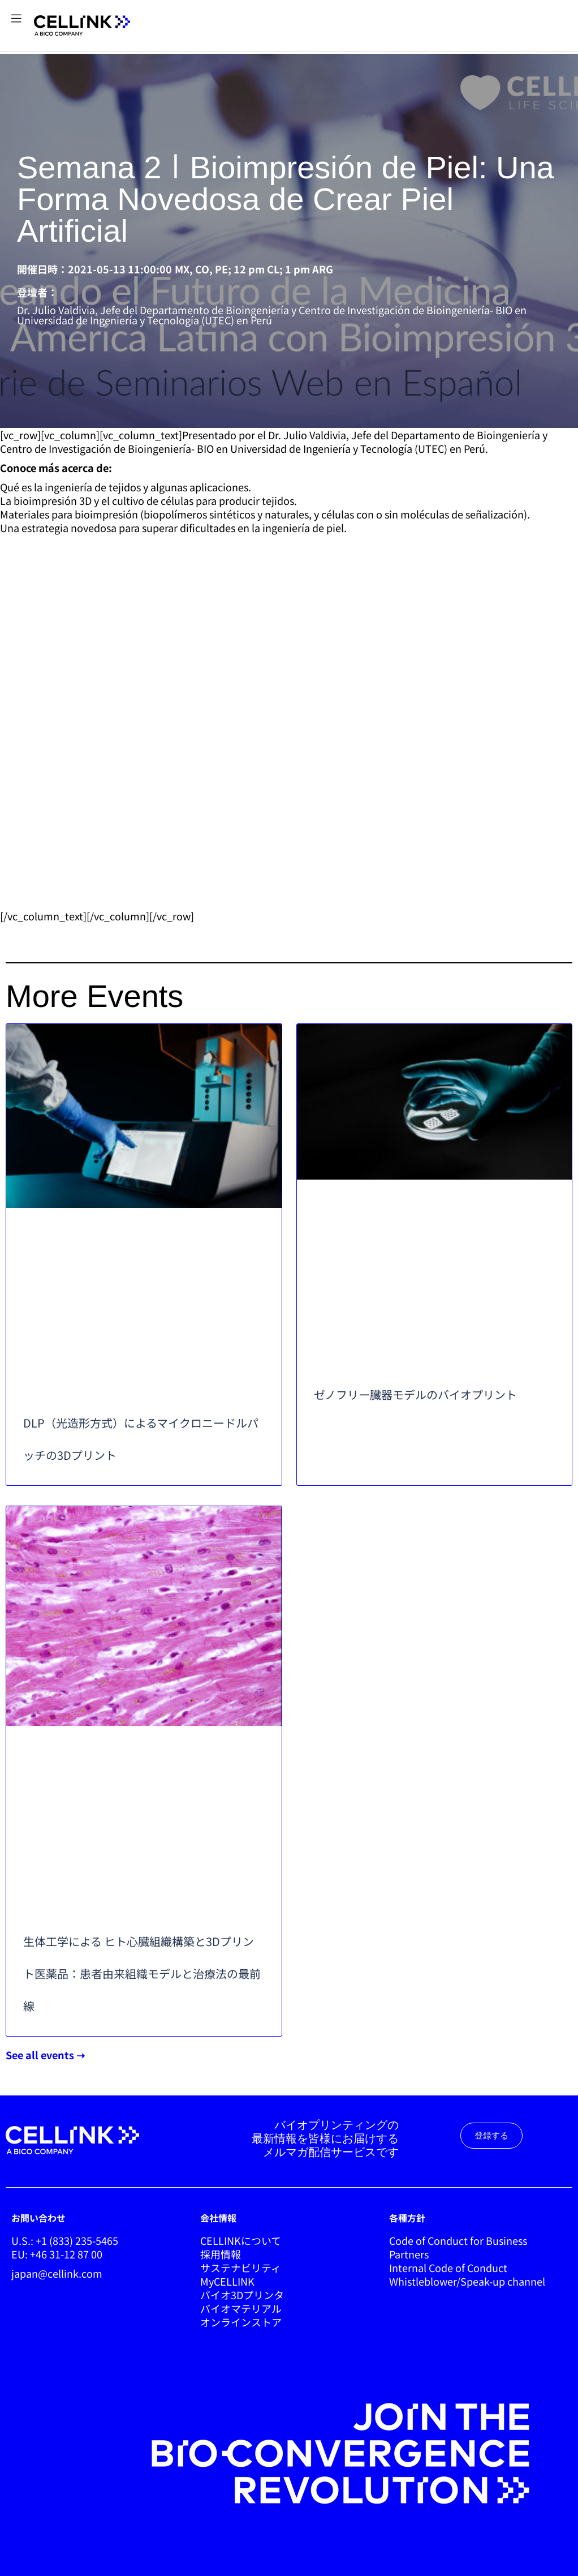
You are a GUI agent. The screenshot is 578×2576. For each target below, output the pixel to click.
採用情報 (220, 2254)
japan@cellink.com (56, 2273)
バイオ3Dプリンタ (242, 2294)
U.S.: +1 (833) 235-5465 (64, 2240)
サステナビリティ (240, 2267)
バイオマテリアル (241, 2308)
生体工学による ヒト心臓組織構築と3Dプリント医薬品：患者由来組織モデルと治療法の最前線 (142, 1973)
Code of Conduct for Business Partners (458, 2247)
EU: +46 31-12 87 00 (56, 2254)
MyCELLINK (227, 2281)
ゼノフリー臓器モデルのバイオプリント (415, 1394)
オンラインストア (241, 2321)
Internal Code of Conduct (448, 2267)
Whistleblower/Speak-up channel (467, 2281)
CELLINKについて (240, 2240)
